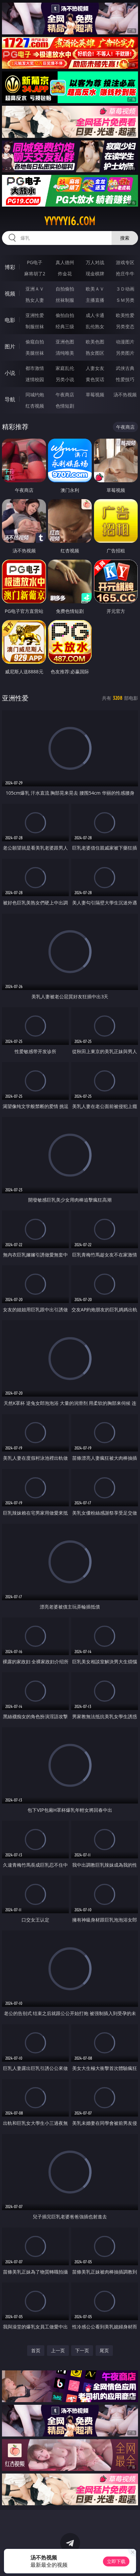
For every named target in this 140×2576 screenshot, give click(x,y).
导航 (10, 399)
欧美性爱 (125, 315)
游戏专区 (125, 262)
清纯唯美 (65, 353)
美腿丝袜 (34, 353)
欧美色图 (95, 341)
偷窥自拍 (34, 341)
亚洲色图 (65, 341)
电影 (10, 320)
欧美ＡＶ (95, 289)
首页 (35, 2350)
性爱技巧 (125, 379)
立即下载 (116, 2561)
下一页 (82, 2350)
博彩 (10, 267)
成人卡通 (95, 315)
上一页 (58, 2350)
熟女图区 (95, 353)
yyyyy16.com (69, 221)
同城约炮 (34, 394)
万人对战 (95, 262)
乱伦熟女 (95, 326)
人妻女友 (95, 368)
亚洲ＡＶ (34, 289)
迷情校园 (34, 379)
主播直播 (95, 300)
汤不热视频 (125, 394)
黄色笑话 (95, 379)
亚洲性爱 (34, 315)
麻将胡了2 (34, 273)
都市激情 (34, 368)
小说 (10, 372)
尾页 (104, 2350)
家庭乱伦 (65, 368)
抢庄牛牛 (125, 273)
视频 (10, 293)
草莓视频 (95, 394)
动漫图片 (125, 341)
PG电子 (34, 262)
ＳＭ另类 (125, 300)
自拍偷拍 (65, 289)
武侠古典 (125, 368)
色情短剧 (65, 406)
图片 (10, 346)
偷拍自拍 (65, 315)
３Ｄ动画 (125, 289)
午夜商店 (65, 394)
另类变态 (125, 326)
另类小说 (65, 379)
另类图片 (125, 353)
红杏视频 (34, 406)
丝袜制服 (65, 300)
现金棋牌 (95, 273)
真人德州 (65, 262)
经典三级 (65, 326)
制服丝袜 (34, 326)
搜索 (124, 238)
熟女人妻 (34, 300)
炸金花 (65, 273)
